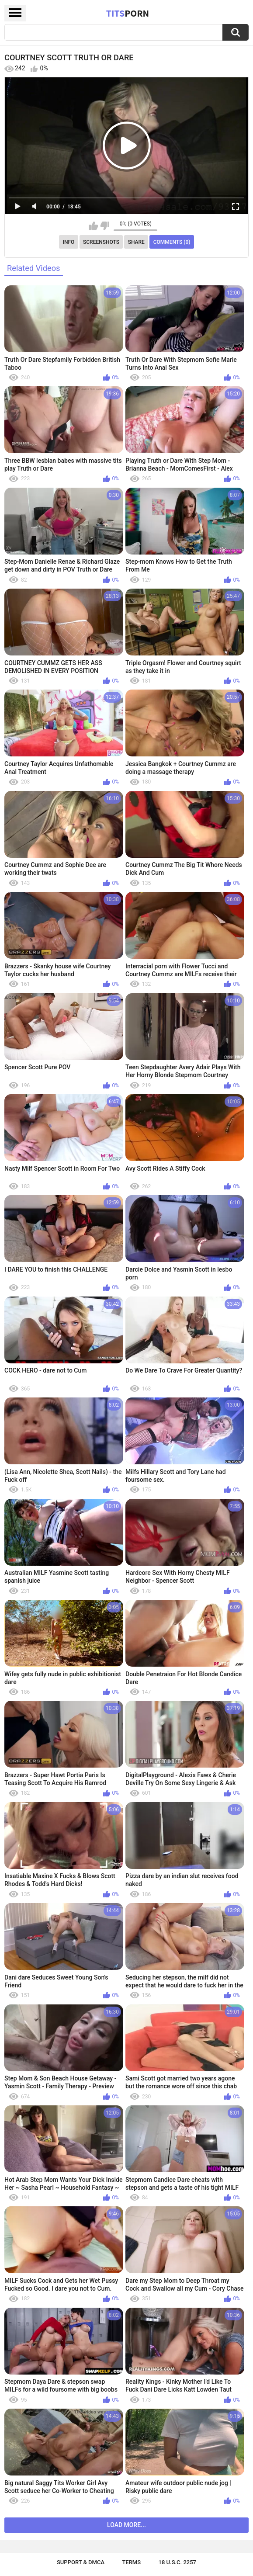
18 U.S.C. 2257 (178, 2562)
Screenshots (101, 242)
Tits (127, 13)
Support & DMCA (80, 2562)
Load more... (126, 2524)
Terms (131, 2562)
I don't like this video (104, 226)
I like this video (93, 226)
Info (69, 242)
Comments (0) (172, 242)
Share (136, 242)
